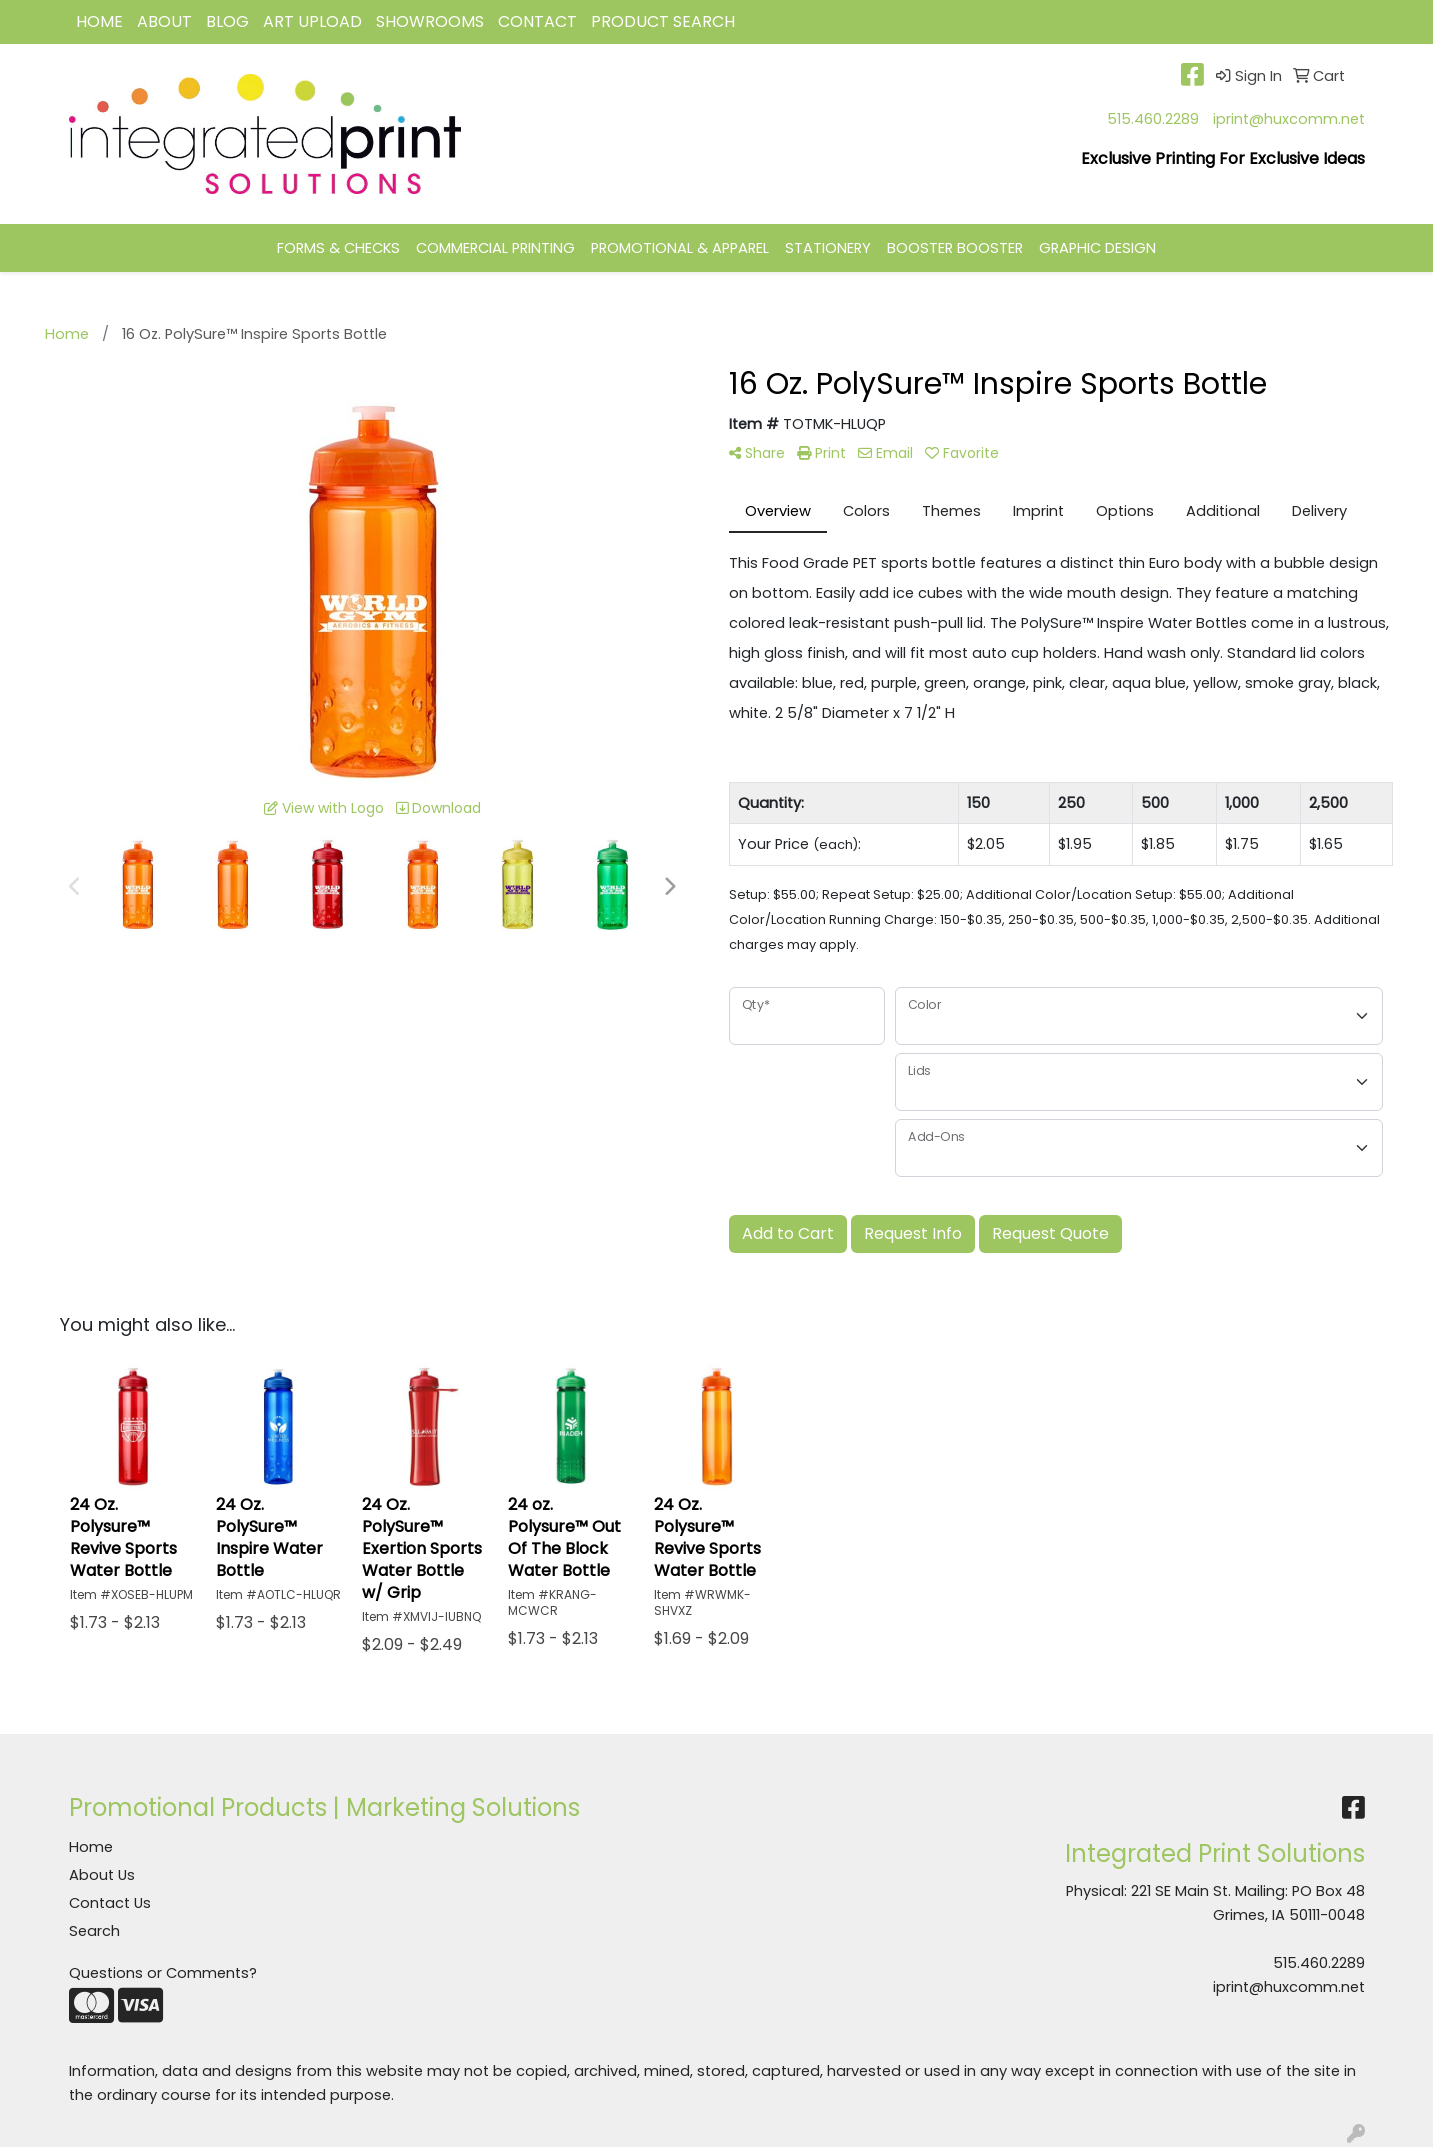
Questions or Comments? (163, 1973)
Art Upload (312, 21)
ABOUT (164, 21)
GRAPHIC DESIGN (1097, 248)
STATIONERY (828, 248)
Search (94, 1931)
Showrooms (430, 21)
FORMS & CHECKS (338, 248)
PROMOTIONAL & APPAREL (680, 248)
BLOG (227, 21)
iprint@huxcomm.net (1289, 119)
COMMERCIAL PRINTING (495, 248)
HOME (99, 21)
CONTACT (537, 21)
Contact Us (110, 1903)
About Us (102, 1875)
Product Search (663, 21)
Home (91, 1847)
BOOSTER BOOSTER (955, 248)
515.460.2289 (1153, 119)
